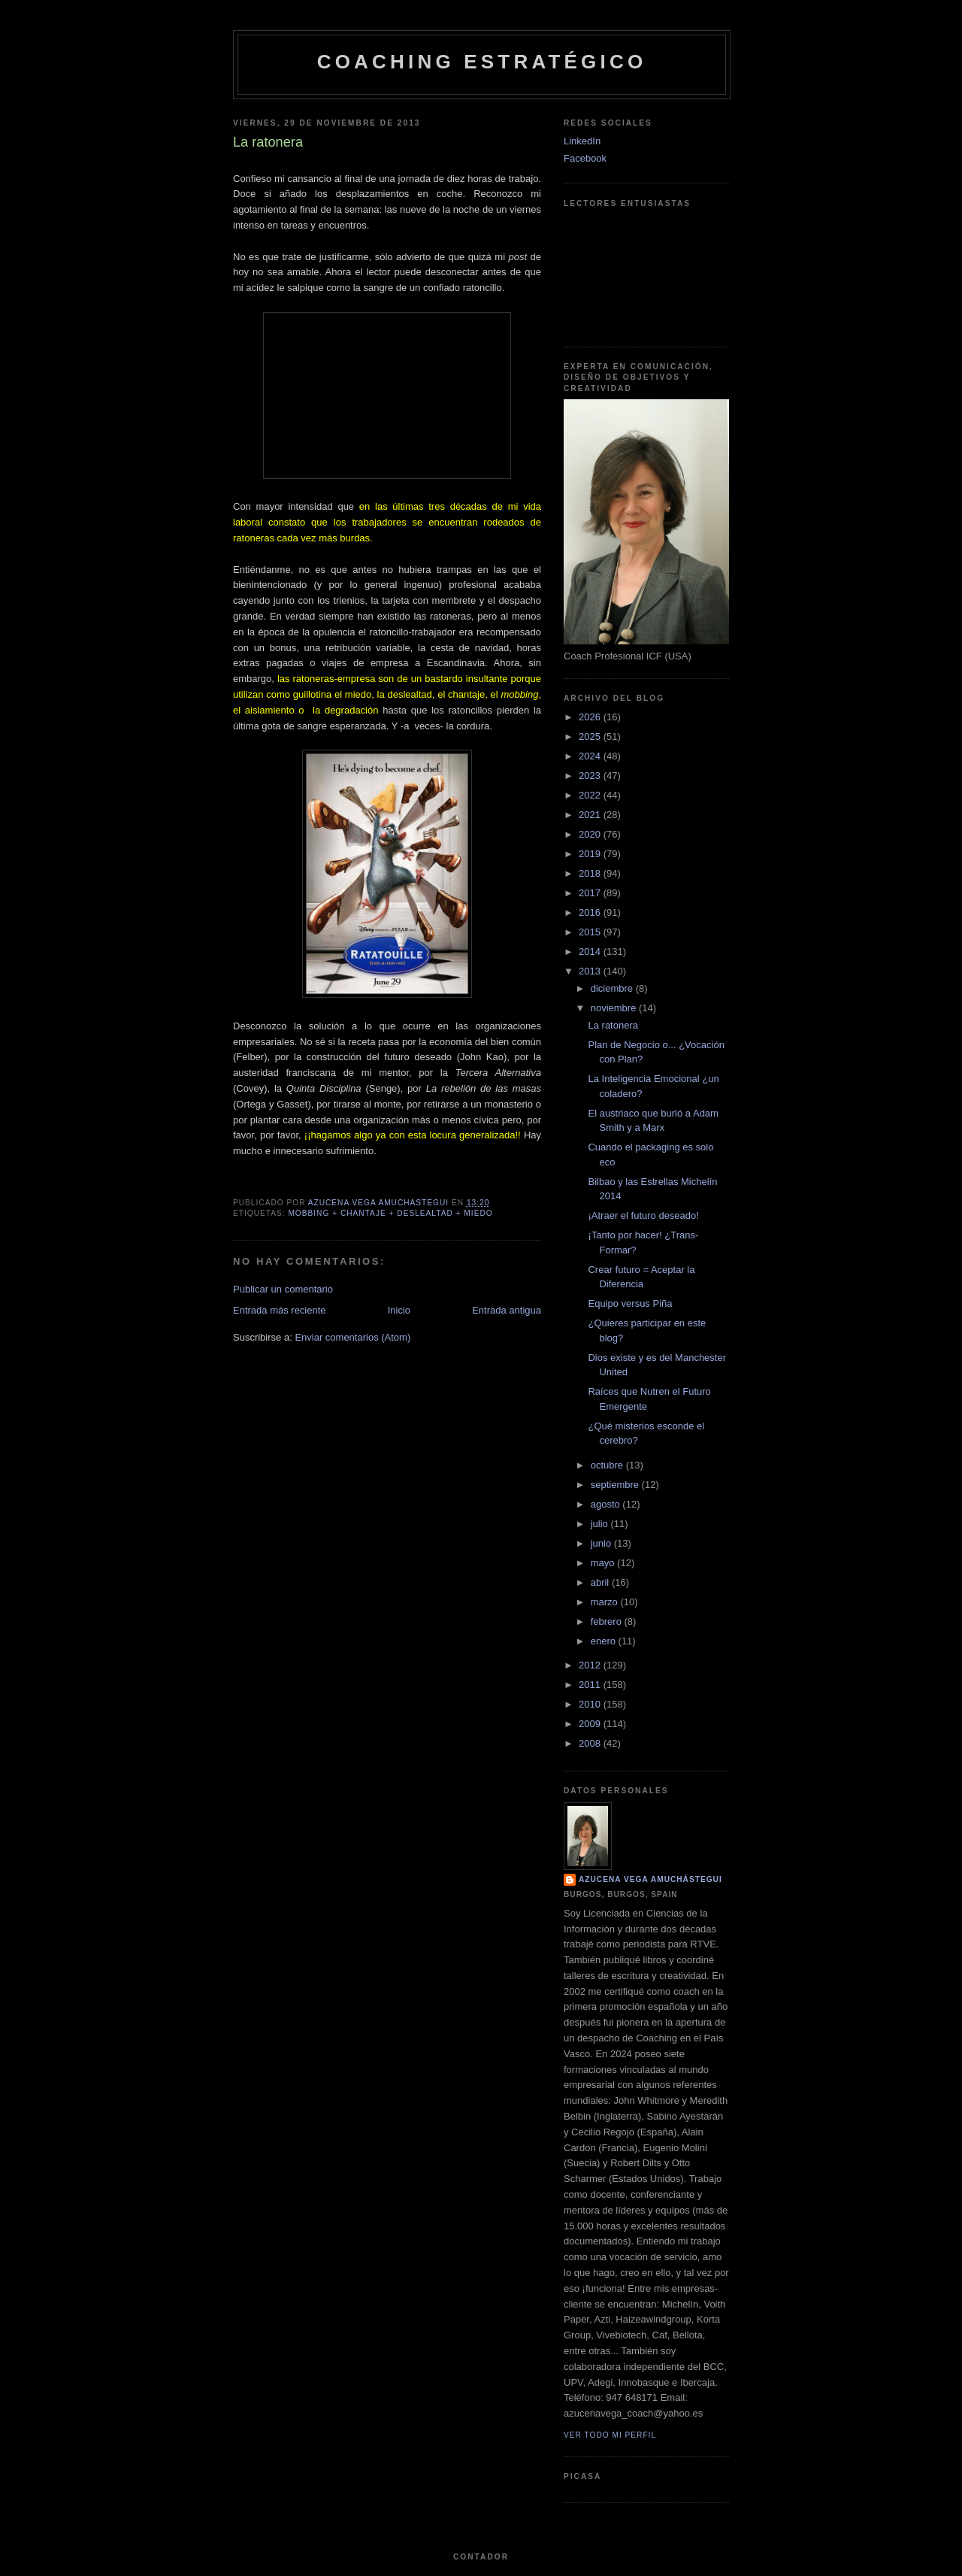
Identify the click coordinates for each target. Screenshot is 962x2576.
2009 (591, 1723)
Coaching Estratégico (482, 61)
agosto (607, 1504)
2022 (591, 795)
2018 (591, 873)
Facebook (585, 158)
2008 (591, 1743)
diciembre (613, 988)
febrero (608, 1621)
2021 (591, 814)
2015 (591, 932)
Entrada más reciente (279, 1310)
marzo (606, 1602)
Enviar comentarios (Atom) (352, 1337)
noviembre (615, 1008)
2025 (591, 736)
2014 (591, 951)
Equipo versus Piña (630, 1303)
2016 (591, 912)
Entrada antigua (506, 1310)
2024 (591, 756)
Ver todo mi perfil (610, 2435)
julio (601, 1523)
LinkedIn (582, 141)
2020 (591, 834)
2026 (591, 717)
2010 (591, 1704)
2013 (591, 971)
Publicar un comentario (283, 1289)
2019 (591, 853)
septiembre (616, 1484)
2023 (591, 775)
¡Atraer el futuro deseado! (643, 1215)
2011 (591, 1684)
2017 (591, 893)
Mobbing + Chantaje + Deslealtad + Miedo (390, 1213)
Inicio (399, 1310)
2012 (591, 1665)
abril (601, 1582)
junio (602, 1543)
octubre (608, 1465)
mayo (604, 1562)
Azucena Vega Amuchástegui (650, 1879)
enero (605, 1641)
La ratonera (613, 1025)
